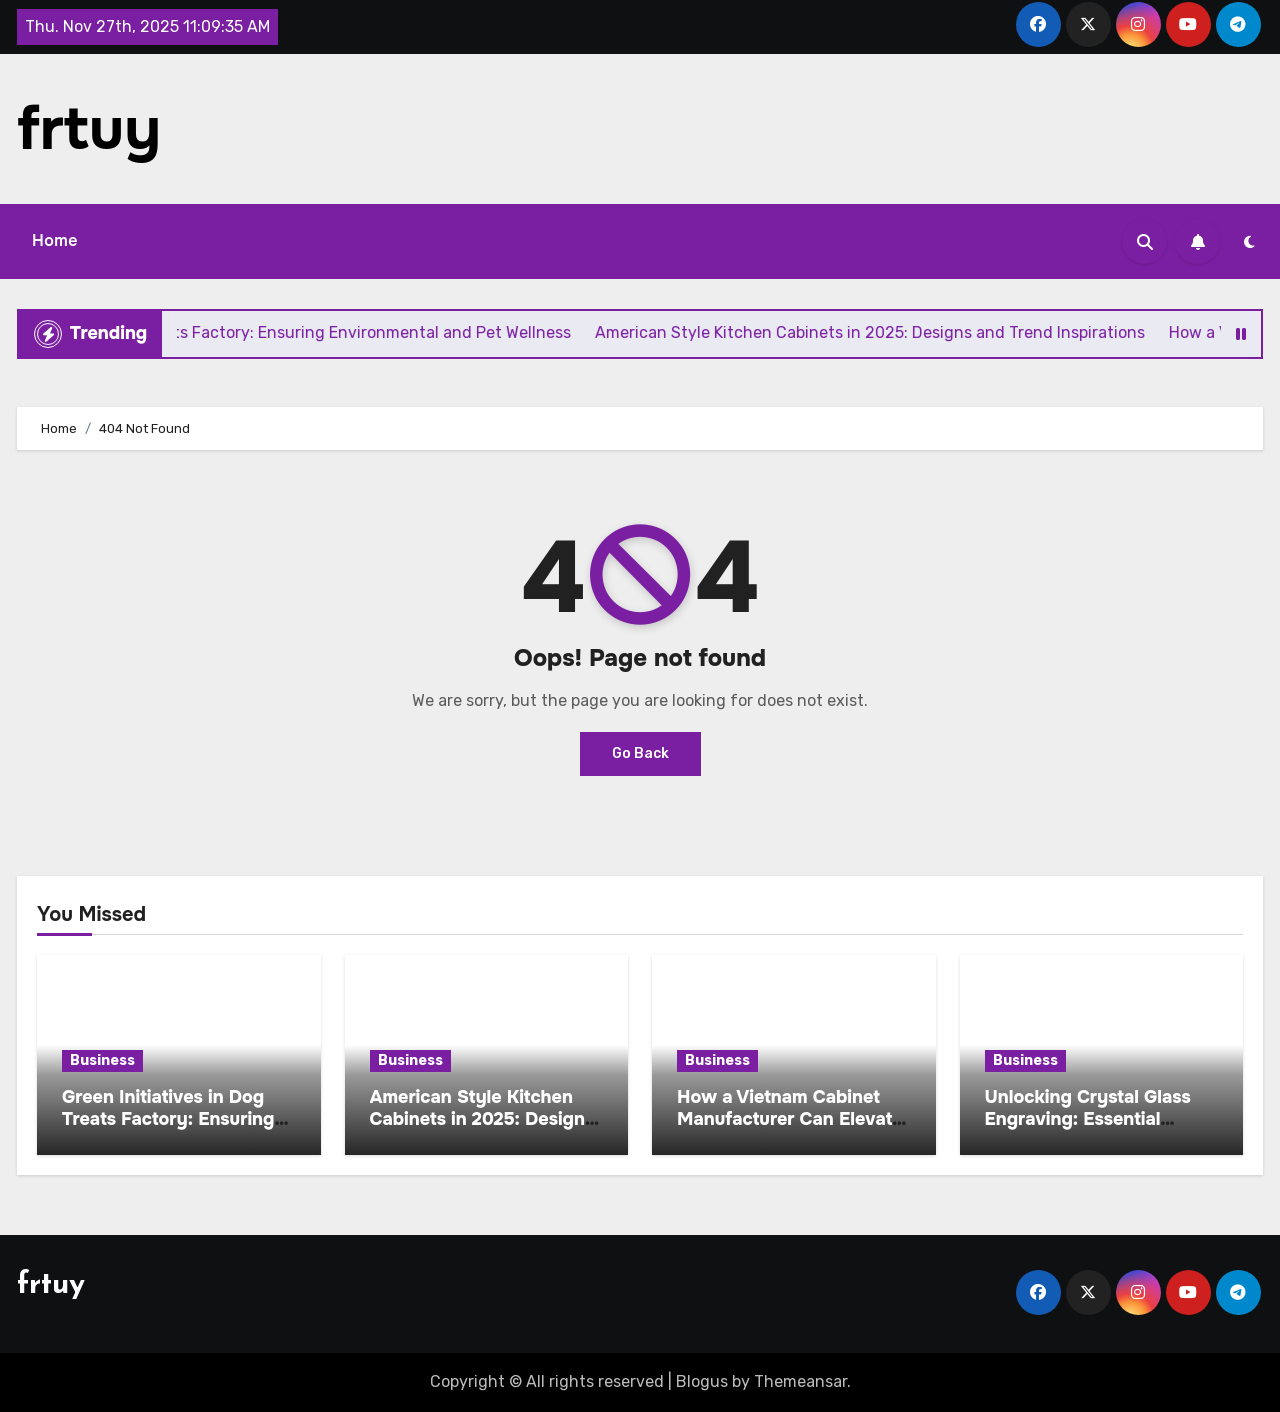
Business (102, 1060)
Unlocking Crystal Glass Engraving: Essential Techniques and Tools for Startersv (1093, 1129)
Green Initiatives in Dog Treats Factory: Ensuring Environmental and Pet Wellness (168, 1129)
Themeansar (800, 1381)
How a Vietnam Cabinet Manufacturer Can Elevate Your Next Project (790, 1118)
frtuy (89, 129)
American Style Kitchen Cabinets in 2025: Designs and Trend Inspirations (482, 1118)
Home (55, 240)
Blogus (702, 1381)
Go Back (640, 753)
